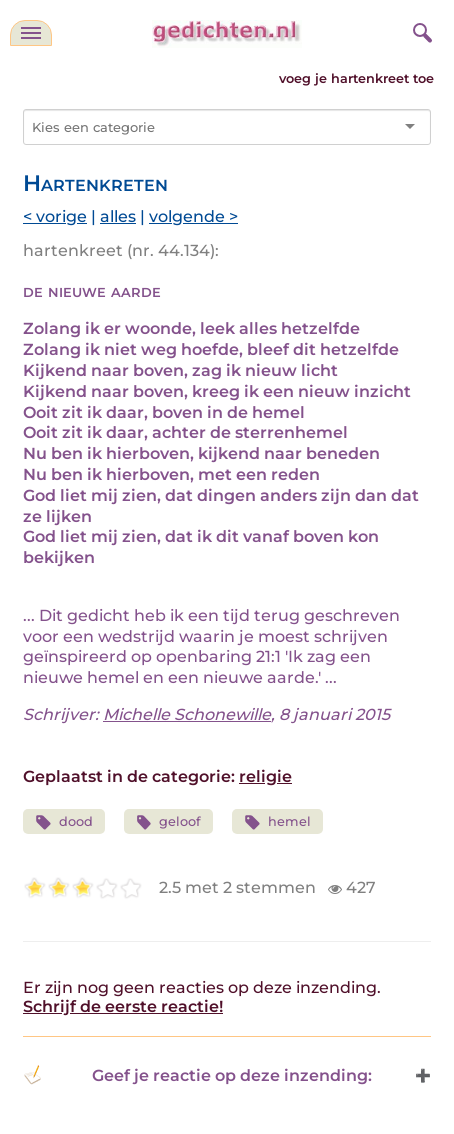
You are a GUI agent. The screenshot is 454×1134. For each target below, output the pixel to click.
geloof (169, 822)
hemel (277, 822)
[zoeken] (420, 30)
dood (64, 822)
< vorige (55, 216)
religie (265, 776)
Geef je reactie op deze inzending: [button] (197, 1075)
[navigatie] (31, 33)
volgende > (193, 216)
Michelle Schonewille (187, 714)
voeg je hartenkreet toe (356, 78)
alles (118, 216)
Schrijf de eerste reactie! (123, 1006)
